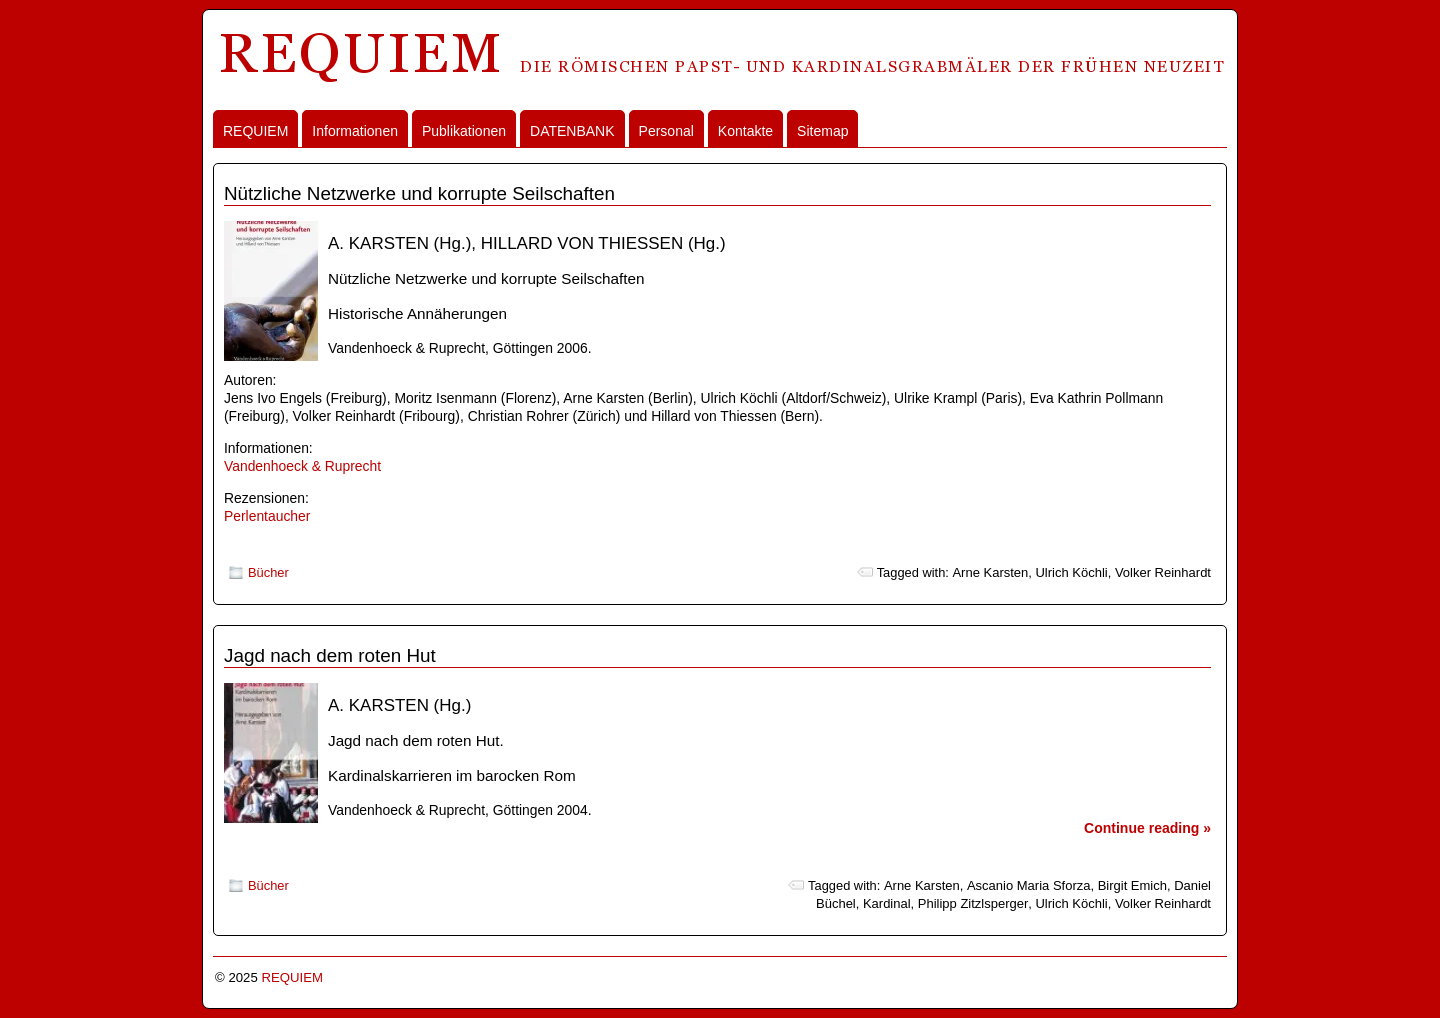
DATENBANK (572, 131)
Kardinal (887, 903)
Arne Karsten (990, 572)
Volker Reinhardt (1163, 572)
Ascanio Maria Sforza (1029, 885)
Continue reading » (1147, 828)
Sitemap (822, 131)
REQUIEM (255, 131)
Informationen (355, 131)
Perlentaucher (267, 516)
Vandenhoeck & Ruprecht (302, 466)
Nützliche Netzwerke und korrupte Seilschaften (419, 193)
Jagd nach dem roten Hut (330, 655)
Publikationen (464, 131)
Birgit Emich (1132, 885)
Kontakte (745, 131)
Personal (666, 131)
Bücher (268, 572)
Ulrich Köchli (1071, 572)
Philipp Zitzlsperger (973, 903)
